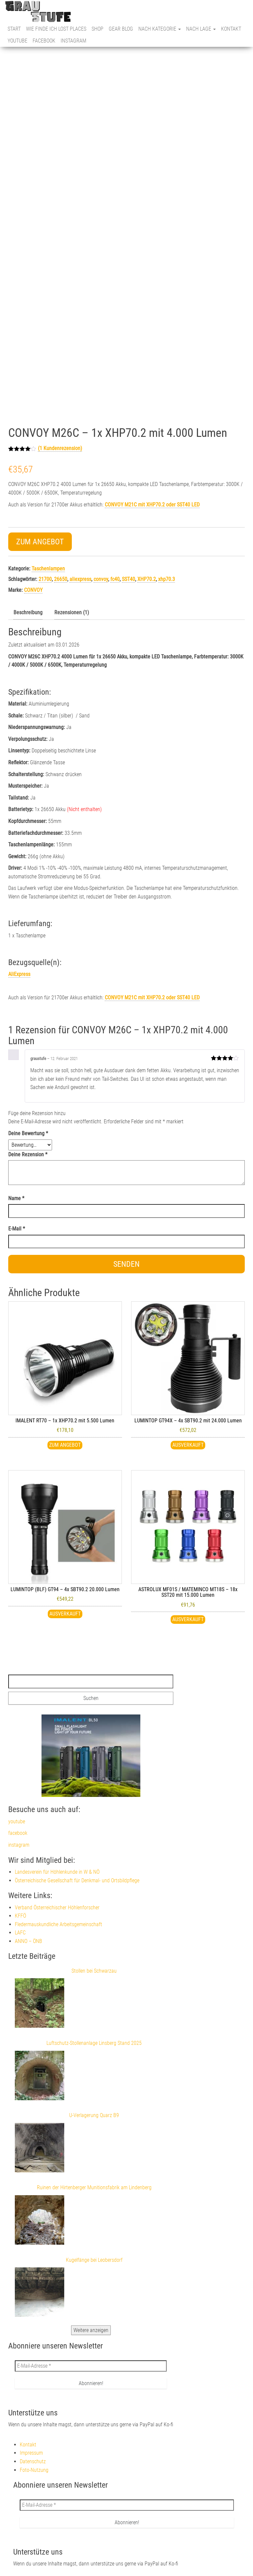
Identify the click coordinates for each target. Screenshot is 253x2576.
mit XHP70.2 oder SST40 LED (152, 997)
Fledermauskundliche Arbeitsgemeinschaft (58, 1924)
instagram (73, 41)
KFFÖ (20, 1916)
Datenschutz (33, 2461)
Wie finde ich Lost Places (56, 29)
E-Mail (16, 1229)
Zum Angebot (40, 541)
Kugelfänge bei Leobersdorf (94, 2260)
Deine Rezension (27, 1154)
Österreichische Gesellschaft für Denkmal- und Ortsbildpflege (77, 1880)
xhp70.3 (166, 579)
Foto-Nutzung (34, 2470)
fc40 (115, 579)
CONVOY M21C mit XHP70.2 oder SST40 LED (152, 504)
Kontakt (231, 29)
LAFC (20, 1932)
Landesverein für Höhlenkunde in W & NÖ (57, 1872)
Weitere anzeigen (90, 2330)
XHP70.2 (146, 579)
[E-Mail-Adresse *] (91, 2366)
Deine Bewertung (28, 1133)
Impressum (31, 2453)
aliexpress (80, 579)
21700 (45, 579)
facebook (44, 41)
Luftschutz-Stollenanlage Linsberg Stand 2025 (94, 2043)
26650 (60, 579)
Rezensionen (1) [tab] (71, 612)
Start (14, 29)
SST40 (128, 579)
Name (16, 1198)
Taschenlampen (48, 568)
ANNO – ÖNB (28, 1941)
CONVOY (33, 590)
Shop (97, 29)
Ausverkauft (188, 1445)
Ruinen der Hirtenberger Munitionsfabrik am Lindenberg (94, 2187)
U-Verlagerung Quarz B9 (94, 2115)
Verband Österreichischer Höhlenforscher (57, 1907)
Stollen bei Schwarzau (94, 1971)
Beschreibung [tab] (28, 612)
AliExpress (19, 974)
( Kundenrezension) (60, 448)
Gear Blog (121, 29)
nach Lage (201, 29)
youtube (17, 41)
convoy (101, 579)
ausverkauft (188, 1619)
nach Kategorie (159, 29)
